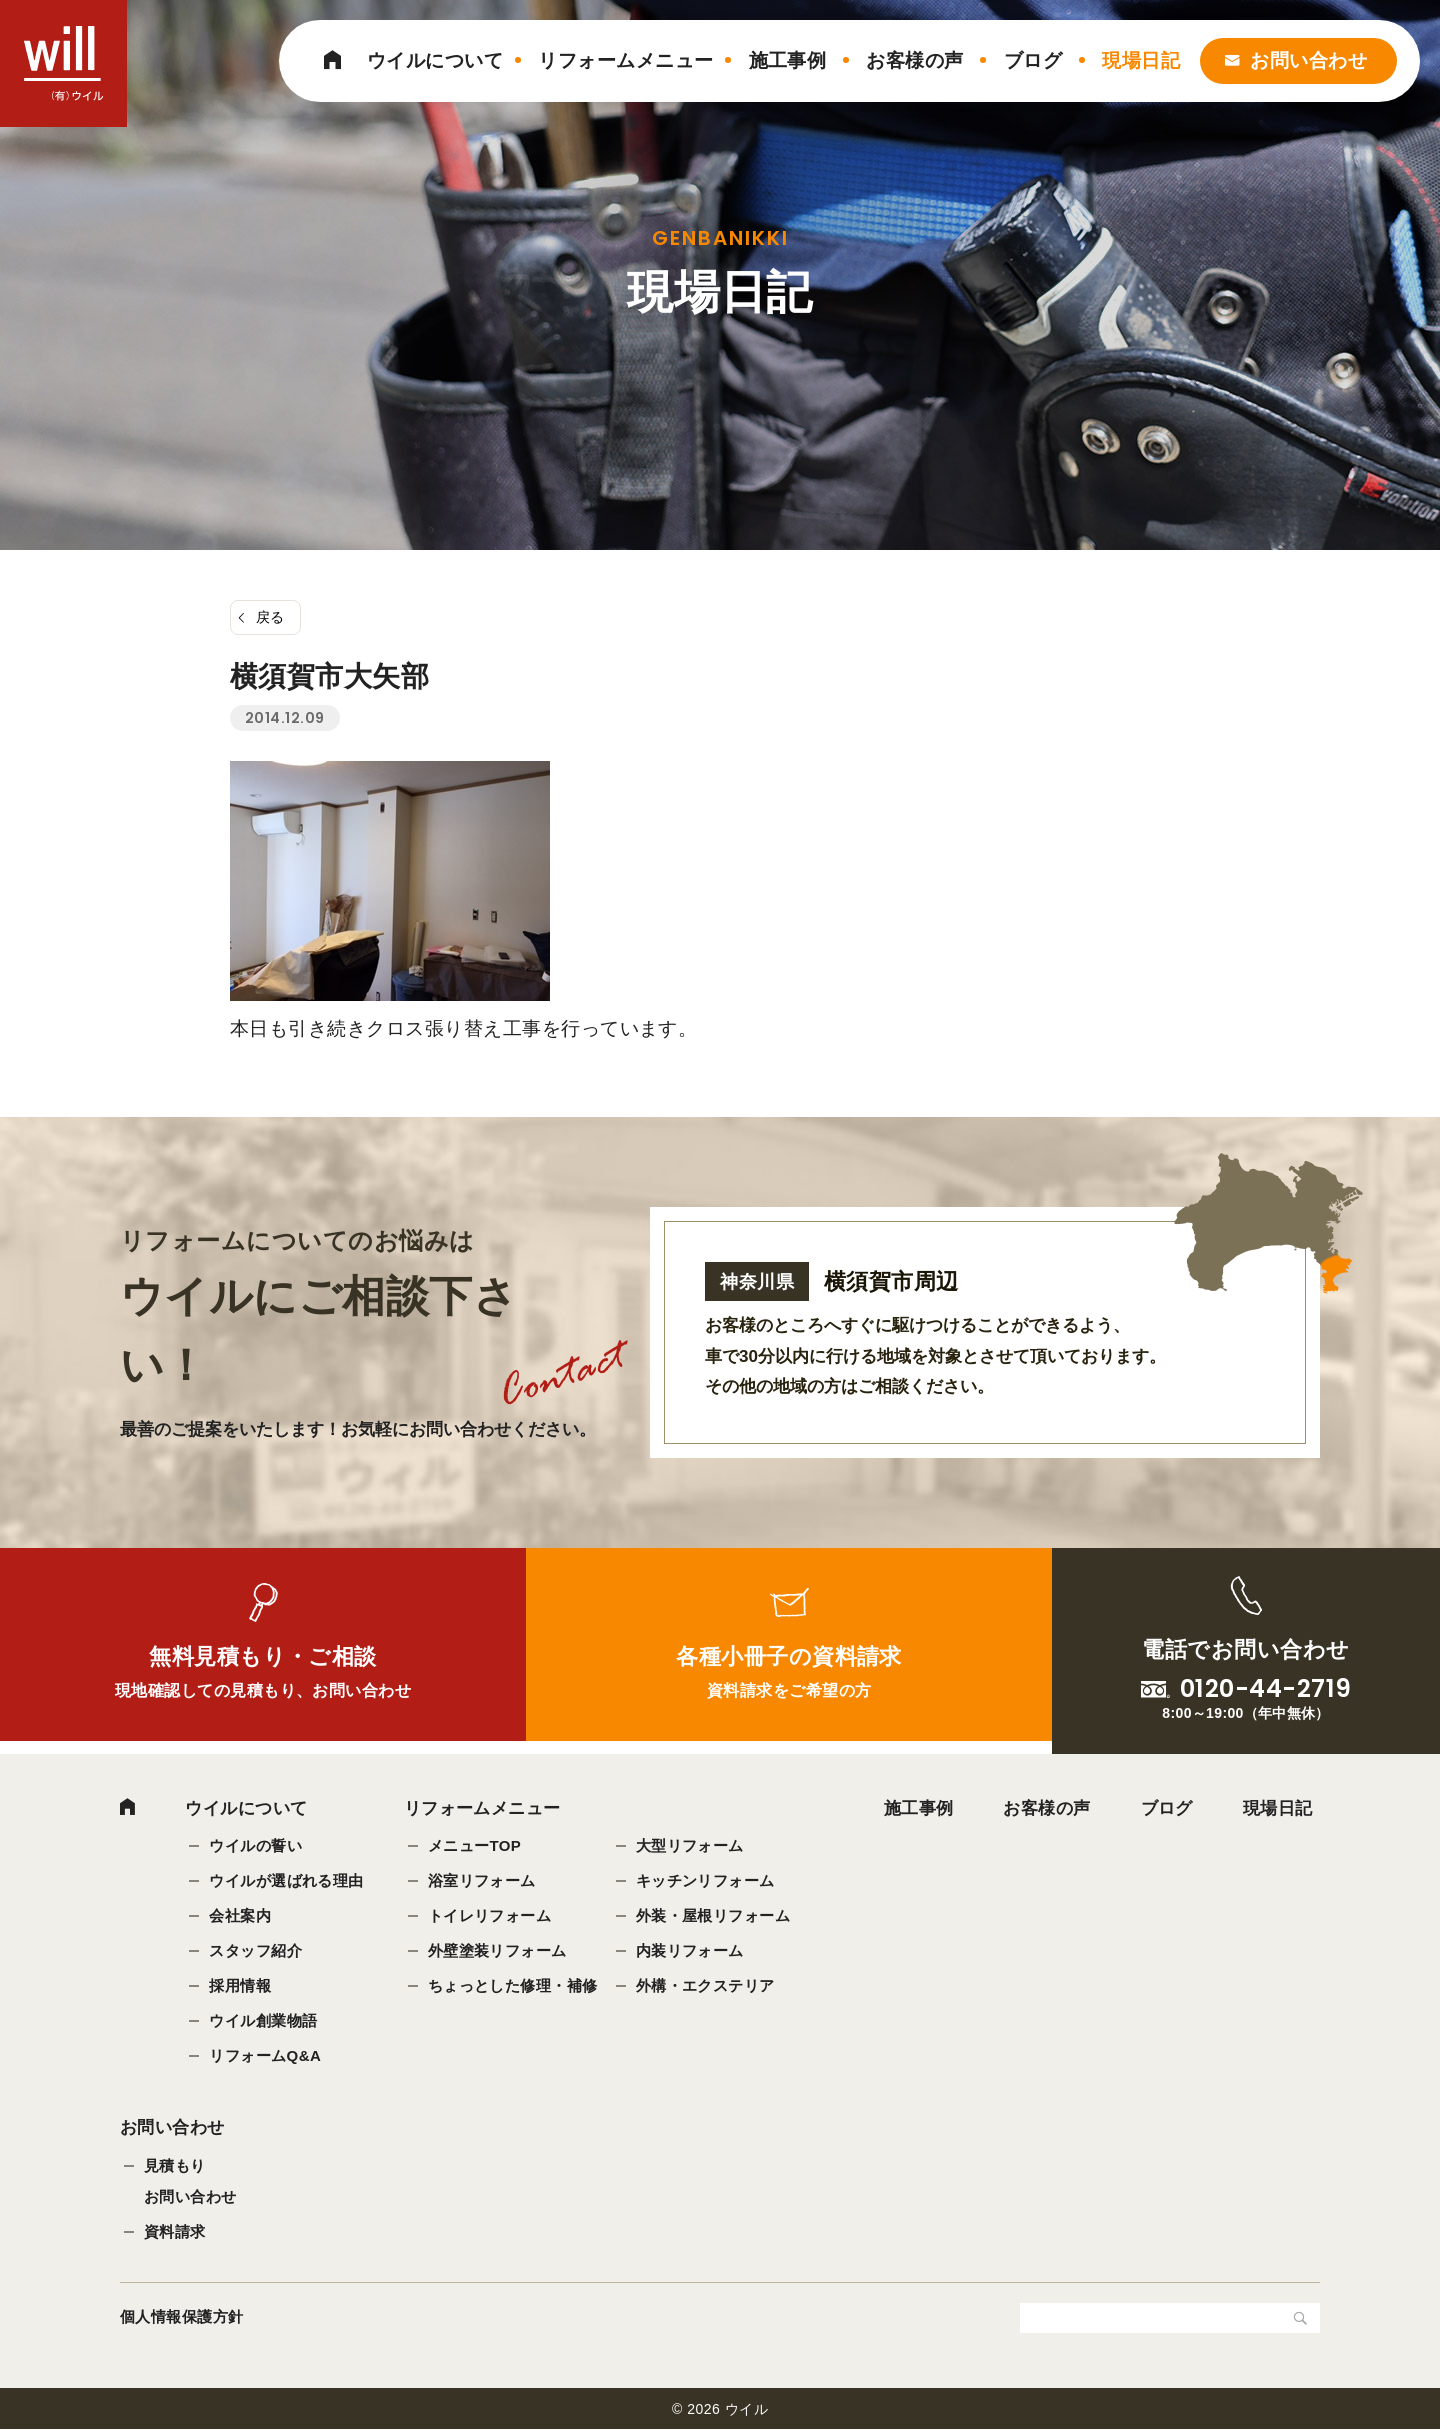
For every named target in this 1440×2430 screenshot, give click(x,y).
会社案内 (240, 1915)
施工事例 (788, 60)
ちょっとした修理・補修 (513, 1985)
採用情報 (240, 1985)
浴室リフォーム (482, 1880)
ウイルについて (435, 60)
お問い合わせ (1308, 60)
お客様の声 (914, 60)
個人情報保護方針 (182, 2317)
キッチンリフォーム (705, 1880)
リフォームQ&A (265, 2055)
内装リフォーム (690, 1950)
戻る (270, 617)
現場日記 (1141, 60)
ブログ (1033, 60)
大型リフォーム (690, 1845)
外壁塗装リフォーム (497, 1950)
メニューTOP (475, 1845)
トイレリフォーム (490, 1915)
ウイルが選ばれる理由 (286, 1880)
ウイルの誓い (255, 1845)
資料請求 (175, 2232)
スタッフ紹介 (255, 1950)
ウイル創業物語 (263, 2020)
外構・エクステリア (705, 1985)
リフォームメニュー (625, 60)
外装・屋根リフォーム (713, 1915)
